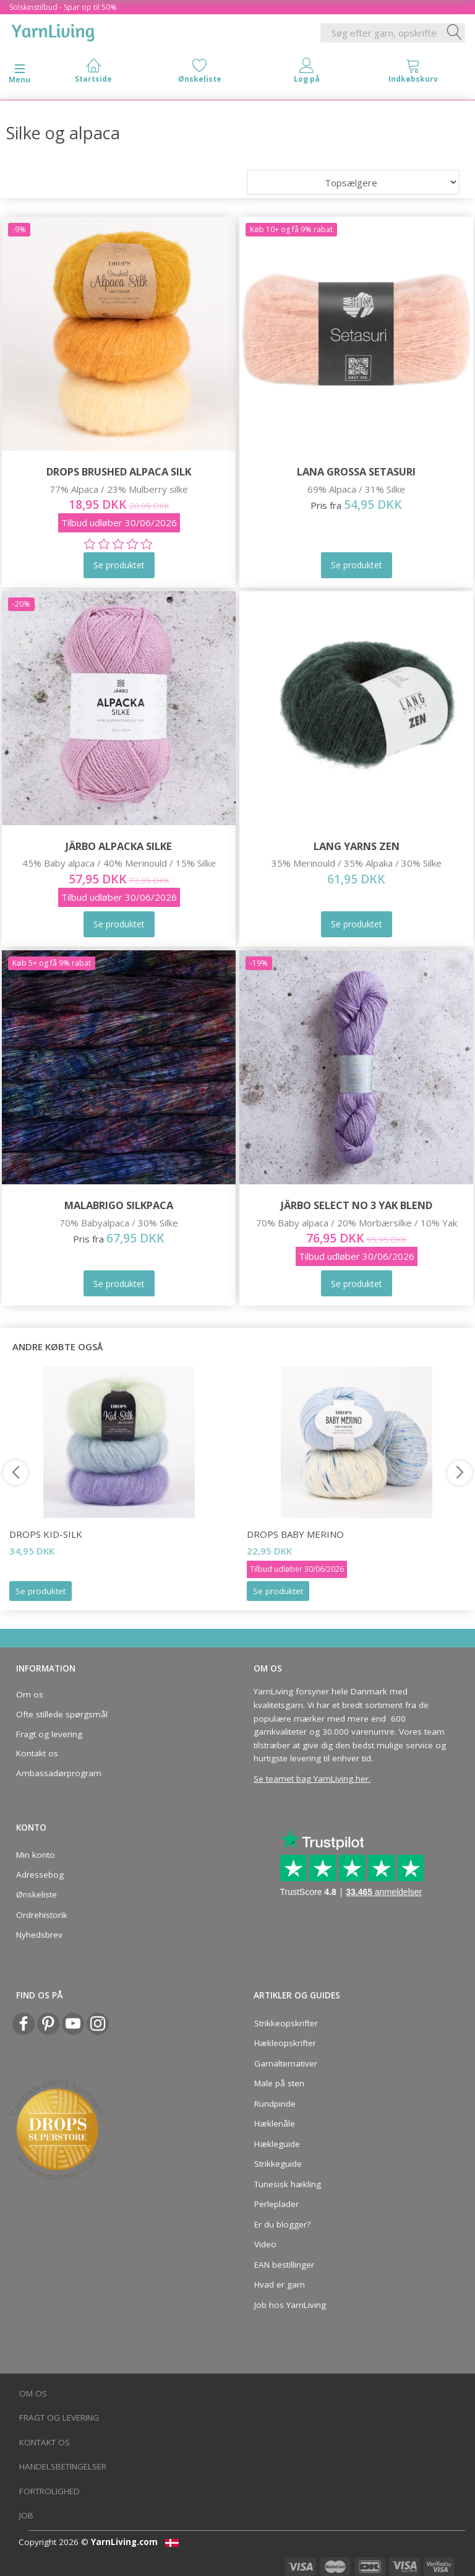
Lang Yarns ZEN (357, 846)
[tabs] (413, 73)
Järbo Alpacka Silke (119, 846)
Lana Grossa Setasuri (356, 471)
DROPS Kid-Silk (45, 1534)
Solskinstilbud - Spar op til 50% (63, 7)
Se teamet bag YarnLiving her (311, 1778)
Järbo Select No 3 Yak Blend (356, 1205)
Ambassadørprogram (58, 1773)
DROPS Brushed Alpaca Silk (118, 471)
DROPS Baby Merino (295, 1534)
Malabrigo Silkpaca (118, 1205)
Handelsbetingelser (62, 2466)
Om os (29, 1694)
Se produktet (40, 1591)
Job (26, 2515)
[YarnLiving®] (53, 30)
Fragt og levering (49, 1734)
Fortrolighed (49, 2491)
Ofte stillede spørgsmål (62, 1714)
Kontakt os (37, 1753)
